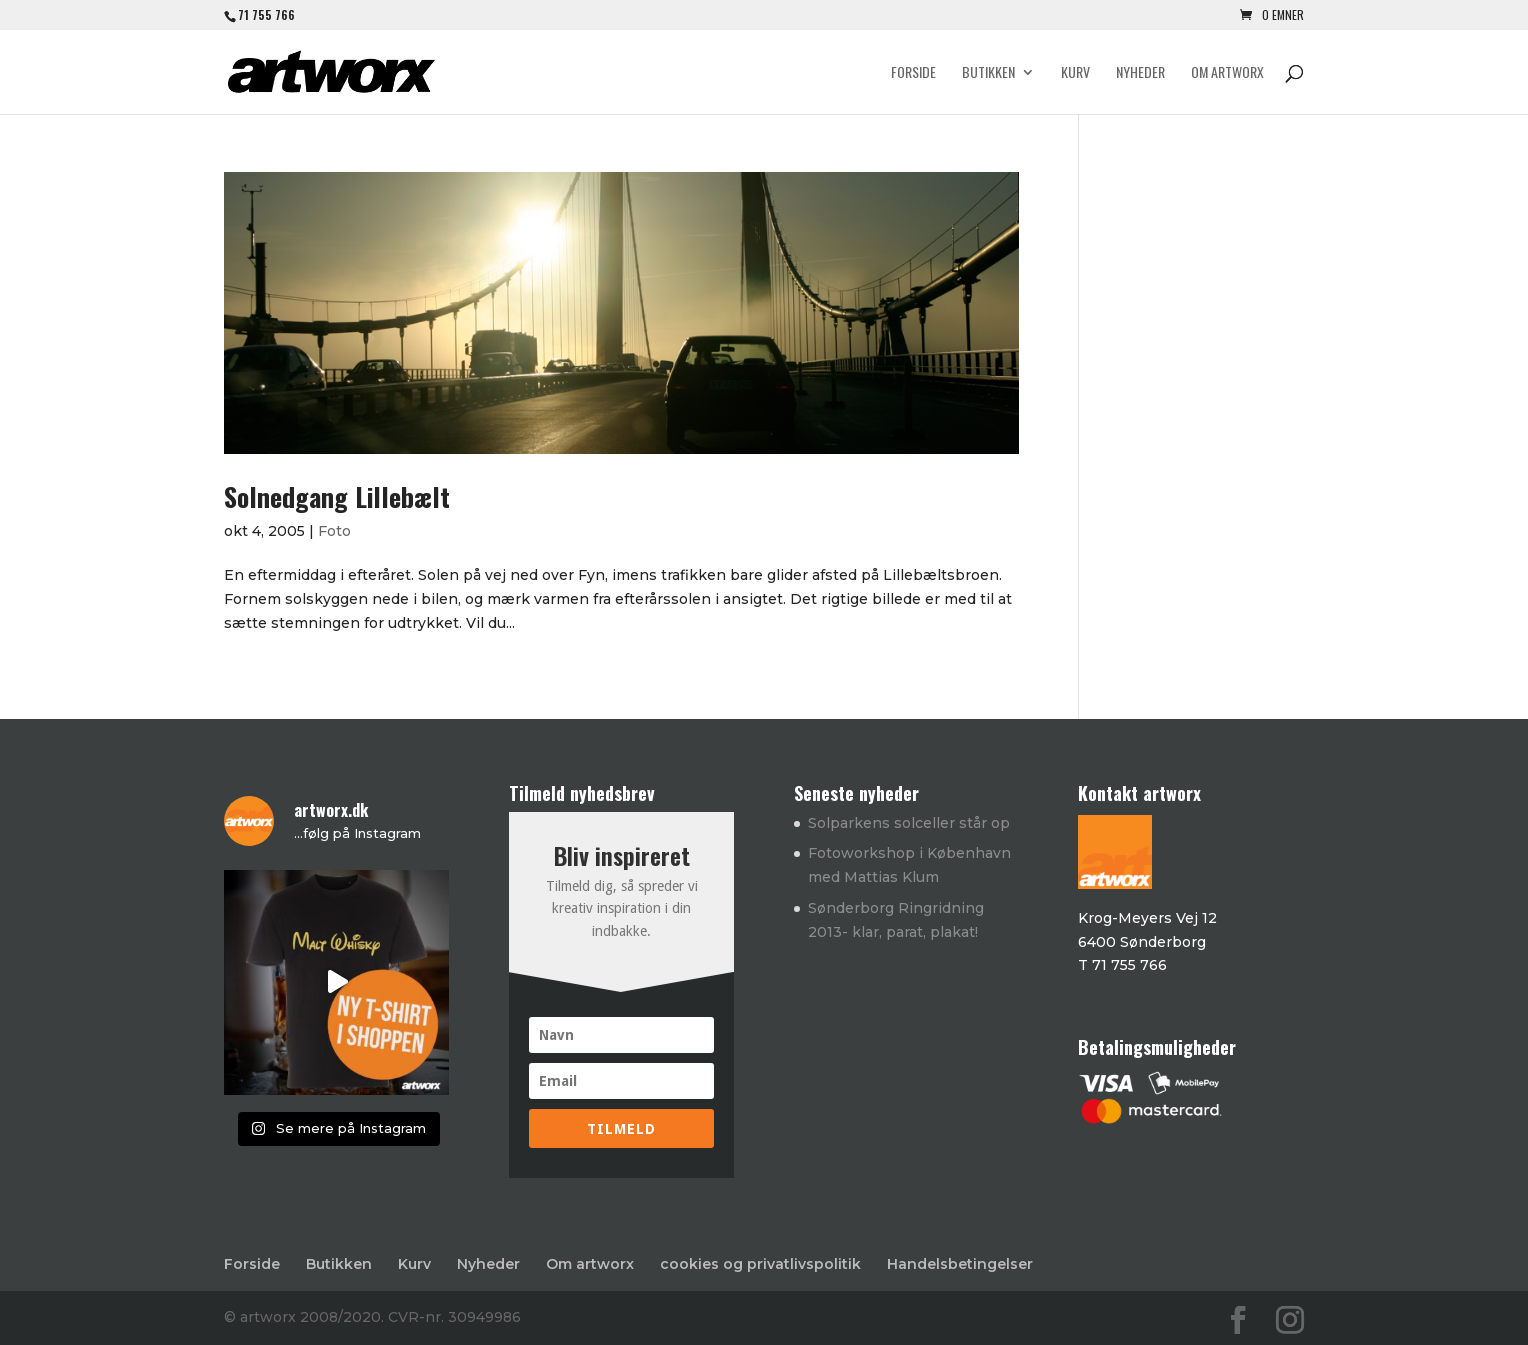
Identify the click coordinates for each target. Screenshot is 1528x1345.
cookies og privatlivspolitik (760, 1264)
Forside (913, 73)
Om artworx (1227, 73)
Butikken (988, 73)
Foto (334, 531)
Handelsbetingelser (960, 1264)
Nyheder (1140, 73)
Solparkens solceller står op (909, 823)
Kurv (1075, 73)
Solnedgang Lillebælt (337, 496)
